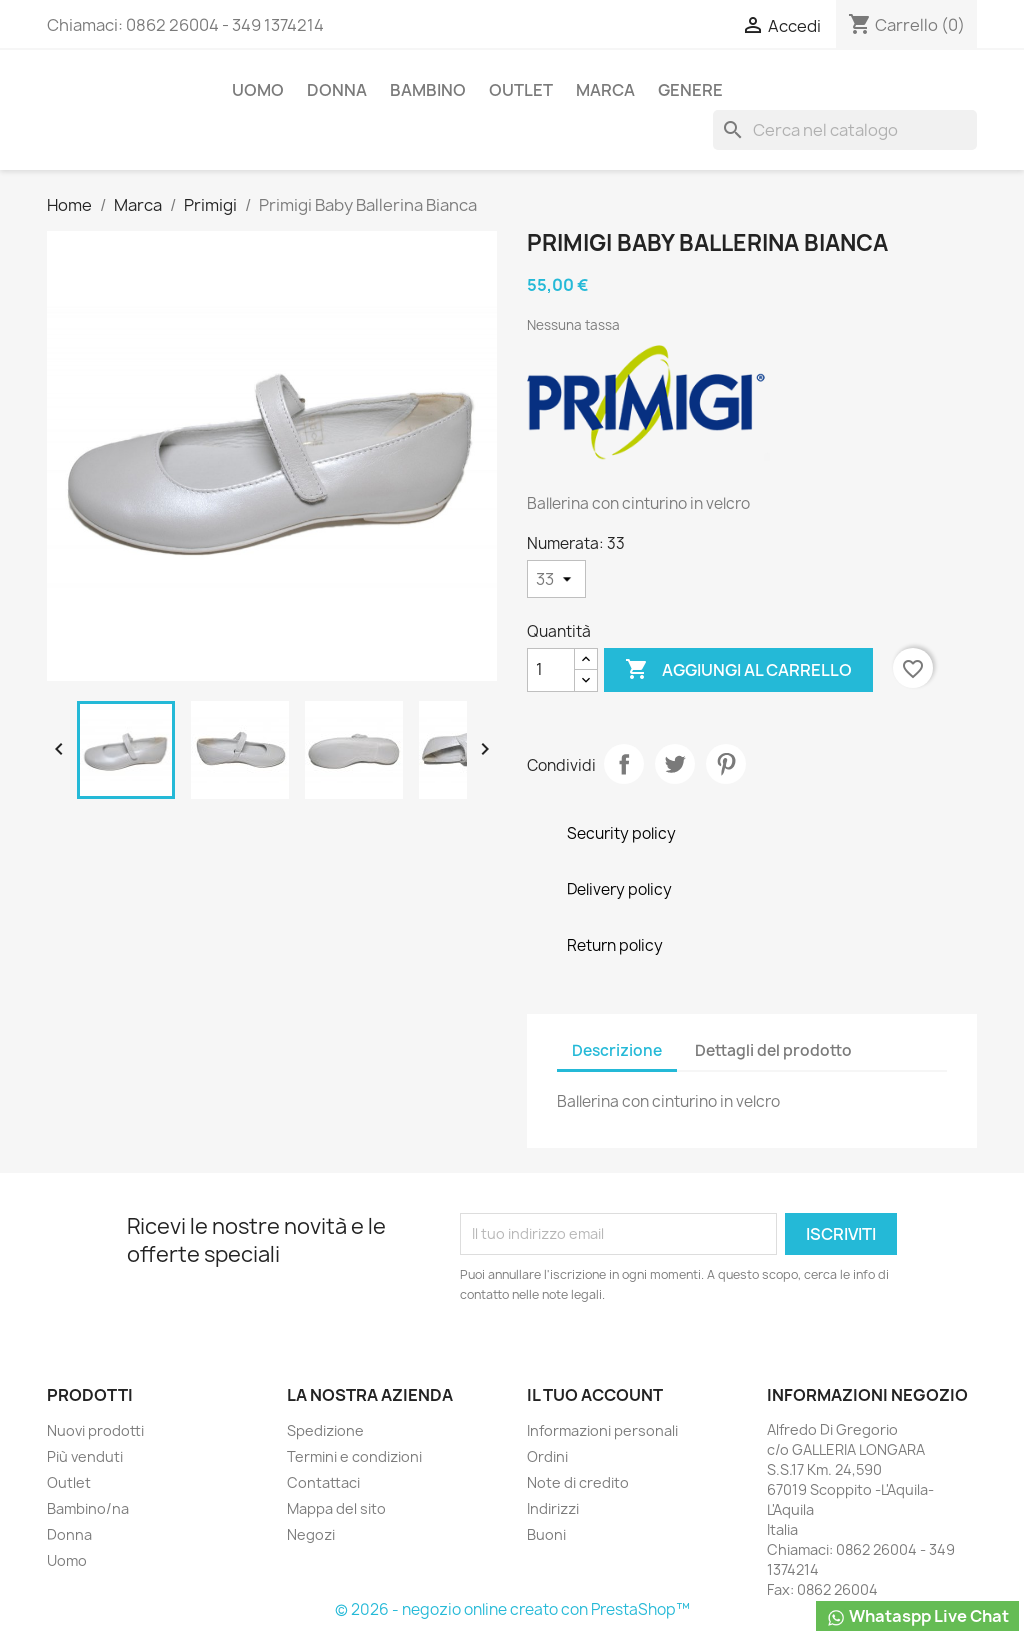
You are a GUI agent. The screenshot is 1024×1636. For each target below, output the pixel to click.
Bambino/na (88, 1508)
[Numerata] (556, 579)
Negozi (311, 1534)
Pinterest (726, 764)
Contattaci (323, 1482)
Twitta (675, 764)
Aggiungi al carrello (738, 670)
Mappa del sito (336, 1508)
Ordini (547, 1456)
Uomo (258, 90)
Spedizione (325, 1430)
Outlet (521, 90)
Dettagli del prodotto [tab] (773, 1050)
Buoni (546, 1534)
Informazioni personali (602, 1430)
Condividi (624, 764)
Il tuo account (595, 1395)
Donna (337, 90)
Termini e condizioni (354, 1456)
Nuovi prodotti (95, 1430)
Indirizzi (553, 1508)
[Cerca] (845, 130)
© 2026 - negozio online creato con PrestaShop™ (512, 1609)
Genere (690, 90)
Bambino (428, 90)
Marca (605, 90)
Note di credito (578, 1482)
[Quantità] (551, 670)
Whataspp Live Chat (917, 1616)
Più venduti (85, 1456)
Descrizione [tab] (617, 1050)
